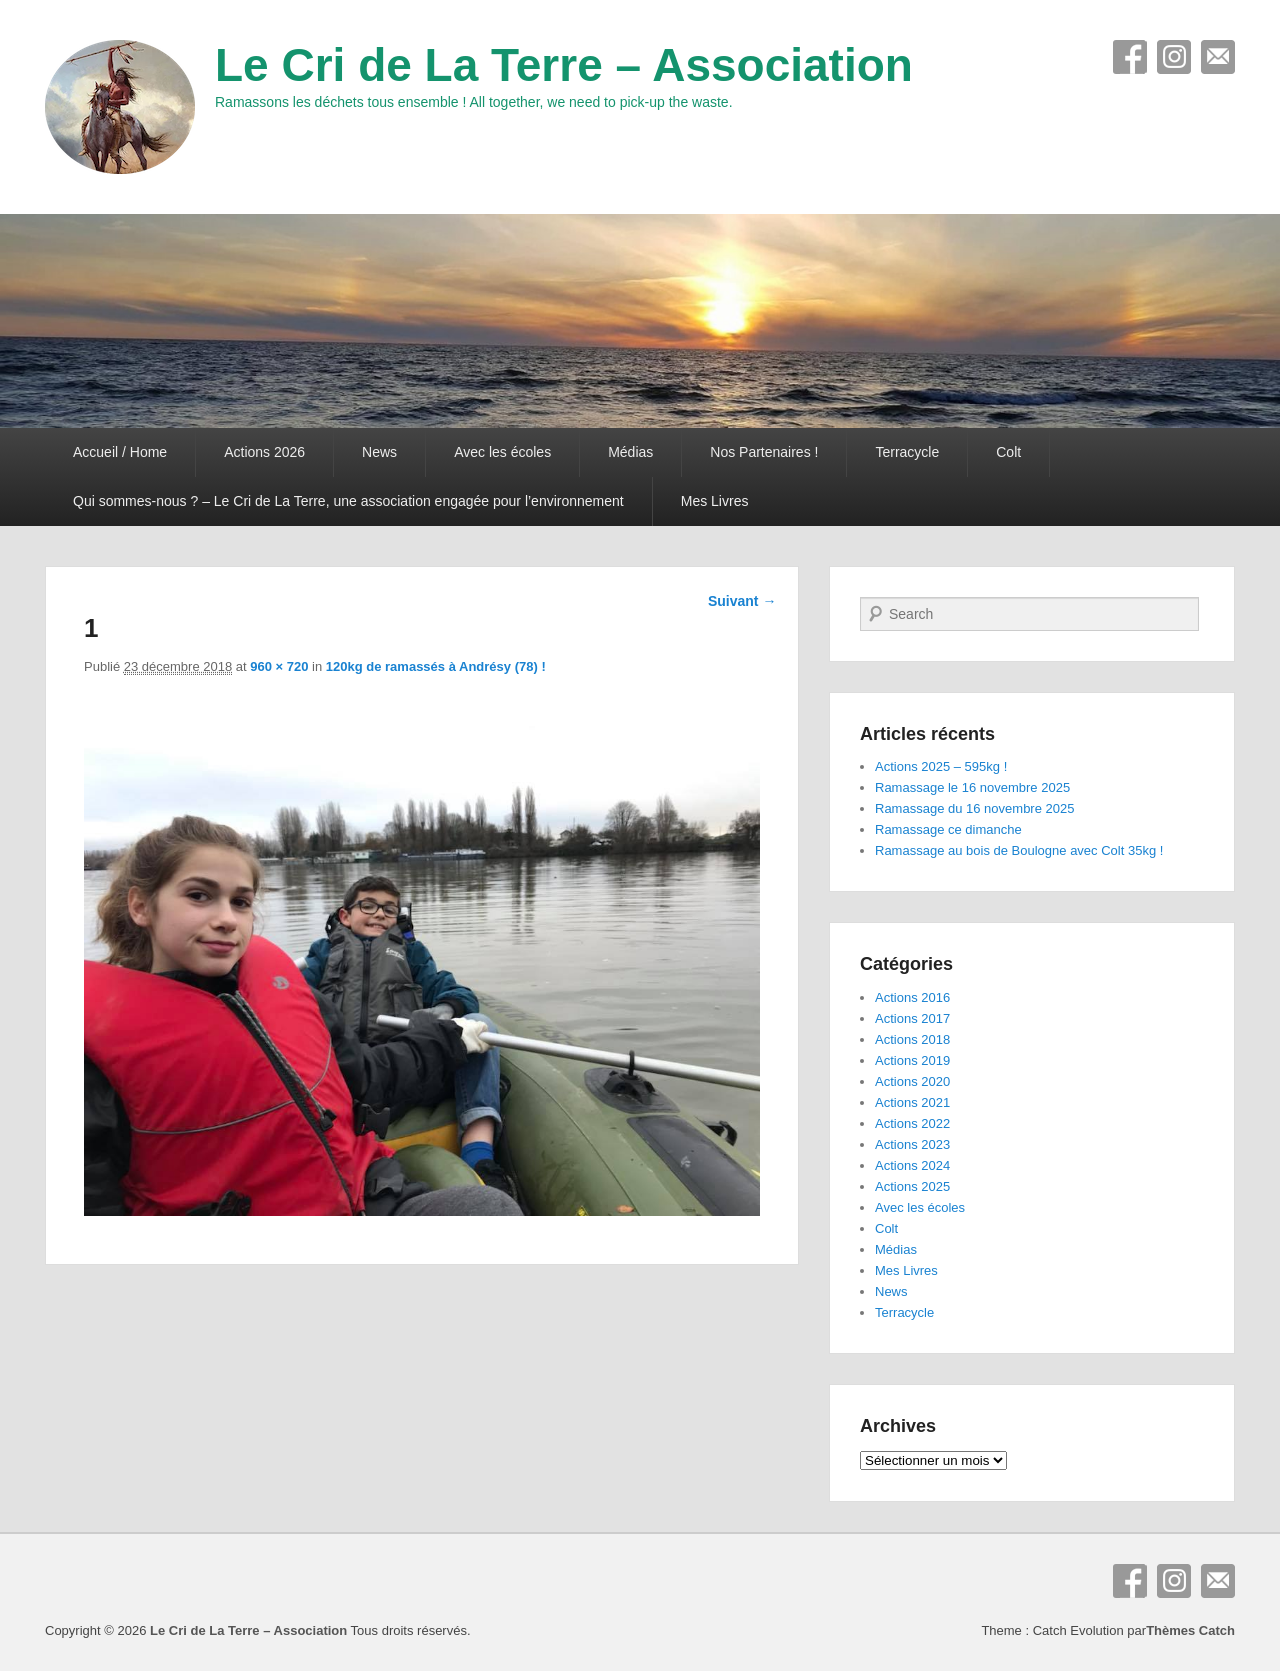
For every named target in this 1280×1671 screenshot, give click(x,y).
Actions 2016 (912, 997)
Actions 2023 (912, 1144)
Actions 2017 (912, 1018)
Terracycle (907, 452)
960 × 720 (279, 666)
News (379, 452)
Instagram (1174, 57)
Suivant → (742, 601)
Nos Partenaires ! (764, 452)
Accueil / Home (120, 452)
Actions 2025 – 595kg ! (941, 766)
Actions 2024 (912, 1165)
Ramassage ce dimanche (948, 829)
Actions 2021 (912, 1102)
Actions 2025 (912, 1186)
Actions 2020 (912, 1081)
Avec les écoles (502, 452)
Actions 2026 (264, 452)
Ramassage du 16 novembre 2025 (974, 808)
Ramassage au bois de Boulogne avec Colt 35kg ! (1019, 850)
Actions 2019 (912, 1060)
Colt (1008, 452)
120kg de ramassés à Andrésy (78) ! (436, 666)
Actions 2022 (912, 1123)
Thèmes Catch (1190, 1630)
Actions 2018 (912, 1039)
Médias (630, 452)
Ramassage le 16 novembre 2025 (972, 787)
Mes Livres (715, 501)
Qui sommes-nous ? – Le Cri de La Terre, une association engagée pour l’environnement (348, 501)
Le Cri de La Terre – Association (564, 65)
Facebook (1130, 57)
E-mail (1218, 57)
